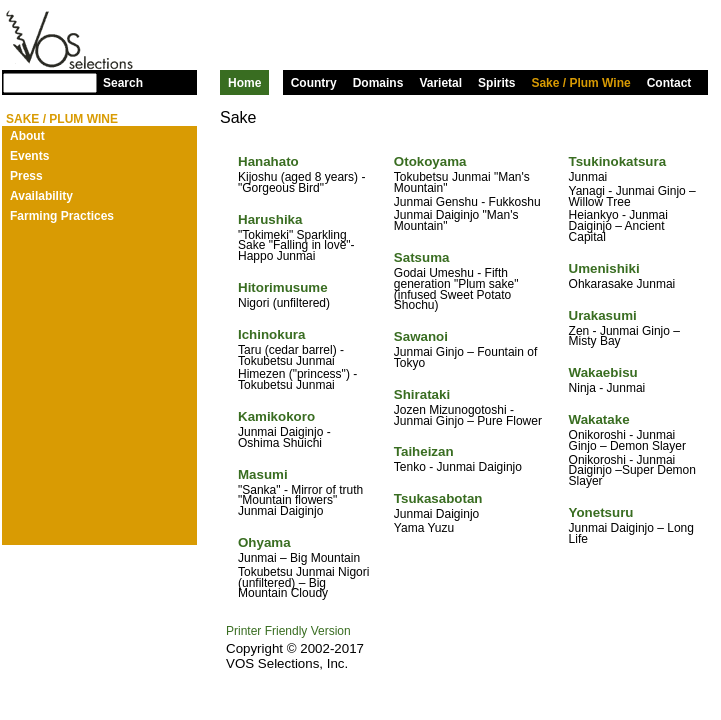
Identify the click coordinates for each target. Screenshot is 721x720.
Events (29, 156)
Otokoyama (430, 161)
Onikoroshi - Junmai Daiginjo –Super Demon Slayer (632, 471)
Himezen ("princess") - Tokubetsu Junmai (297, 379)
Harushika (270, 219)
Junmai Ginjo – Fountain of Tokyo (465, 357)
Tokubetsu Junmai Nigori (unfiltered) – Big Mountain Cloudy (303, 583)
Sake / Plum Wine (580, 83)
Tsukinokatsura (618, 161)
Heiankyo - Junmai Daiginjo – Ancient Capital (618, 226)
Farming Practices (62, 216)
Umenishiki (604, 268)
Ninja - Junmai (607, 388)
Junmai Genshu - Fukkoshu (467, 202)
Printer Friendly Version (288, 631)
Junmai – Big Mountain (299, 558)
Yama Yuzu (424, 528)
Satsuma (422, 257)
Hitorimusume (283, 287)
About (27, 136)
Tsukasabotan (438, 498)
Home (244, 83)
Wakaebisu (603, 372)
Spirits (496, 83)
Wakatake (599, 419)
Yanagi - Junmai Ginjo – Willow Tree (632, 196)
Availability (41, 196)
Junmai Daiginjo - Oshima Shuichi (284, 437)
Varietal (440, 83)
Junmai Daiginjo (436, 514)
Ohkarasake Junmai (622, 284)
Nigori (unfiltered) (284, 303)
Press (26, 176)
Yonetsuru (601, 512)
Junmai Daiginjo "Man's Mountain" (456, 220)
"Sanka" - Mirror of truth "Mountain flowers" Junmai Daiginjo (300, 501)
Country (314, 83)
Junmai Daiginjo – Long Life (631, 533)
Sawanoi (421, 336)
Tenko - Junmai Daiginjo (458, 467)
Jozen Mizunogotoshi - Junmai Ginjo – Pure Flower (468, 415)
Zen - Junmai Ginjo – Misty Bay (624, 336)
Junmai (588, 177)
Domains (378, 83)
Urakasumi (603, 315)
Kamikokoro (276, 416)
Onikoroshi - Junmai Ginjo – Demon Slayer (627, 440)
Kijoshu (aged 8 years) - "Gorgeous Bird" (301, 182)
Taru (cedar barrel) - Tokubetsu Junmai (291, 355)
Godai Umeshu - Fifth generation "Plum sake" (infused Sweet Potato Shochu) (456, 289)
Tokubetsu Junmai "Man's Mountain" (462, 182)
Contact (669, 83)
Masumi (263, 474)
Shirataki (422, 394)
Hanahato (268, 161)
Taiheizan (424, 451)
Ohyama (264, 542)
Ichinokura (271, 334)
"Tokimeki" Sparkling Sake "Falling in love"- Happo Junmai (296, 246)
